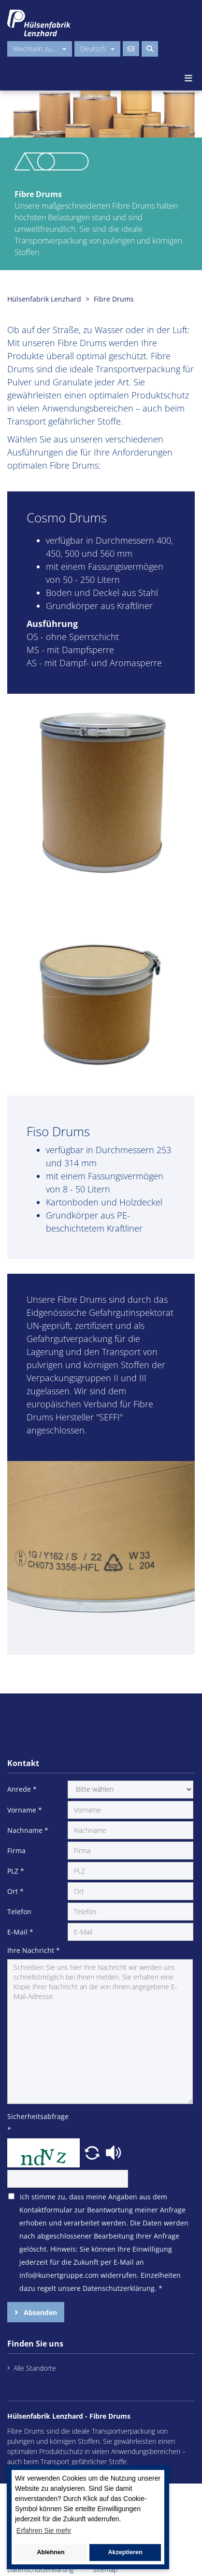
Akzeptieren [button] (125, 2552)
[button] (93, 2152)
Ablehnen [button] (50, 2552)
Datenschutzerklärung (40, 2569)
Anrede (22, 1789)
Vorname (24, 1809)
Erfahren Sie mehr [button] (44, 2530)
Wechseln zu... (39, 48)
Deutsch (97, 48)
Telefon (19, 1911)
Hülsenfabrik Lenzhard (44, 299)
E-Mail (20, 1931)
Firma (16, 1850)
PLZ (15, 1870)
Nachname (27, 1830)
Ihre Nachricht (33, 1950)
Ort (15, 1891)
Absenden (39, 2312)
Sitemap (105, 2569)
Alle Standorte (35, 2368)
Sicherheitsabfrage (36, 2123)
